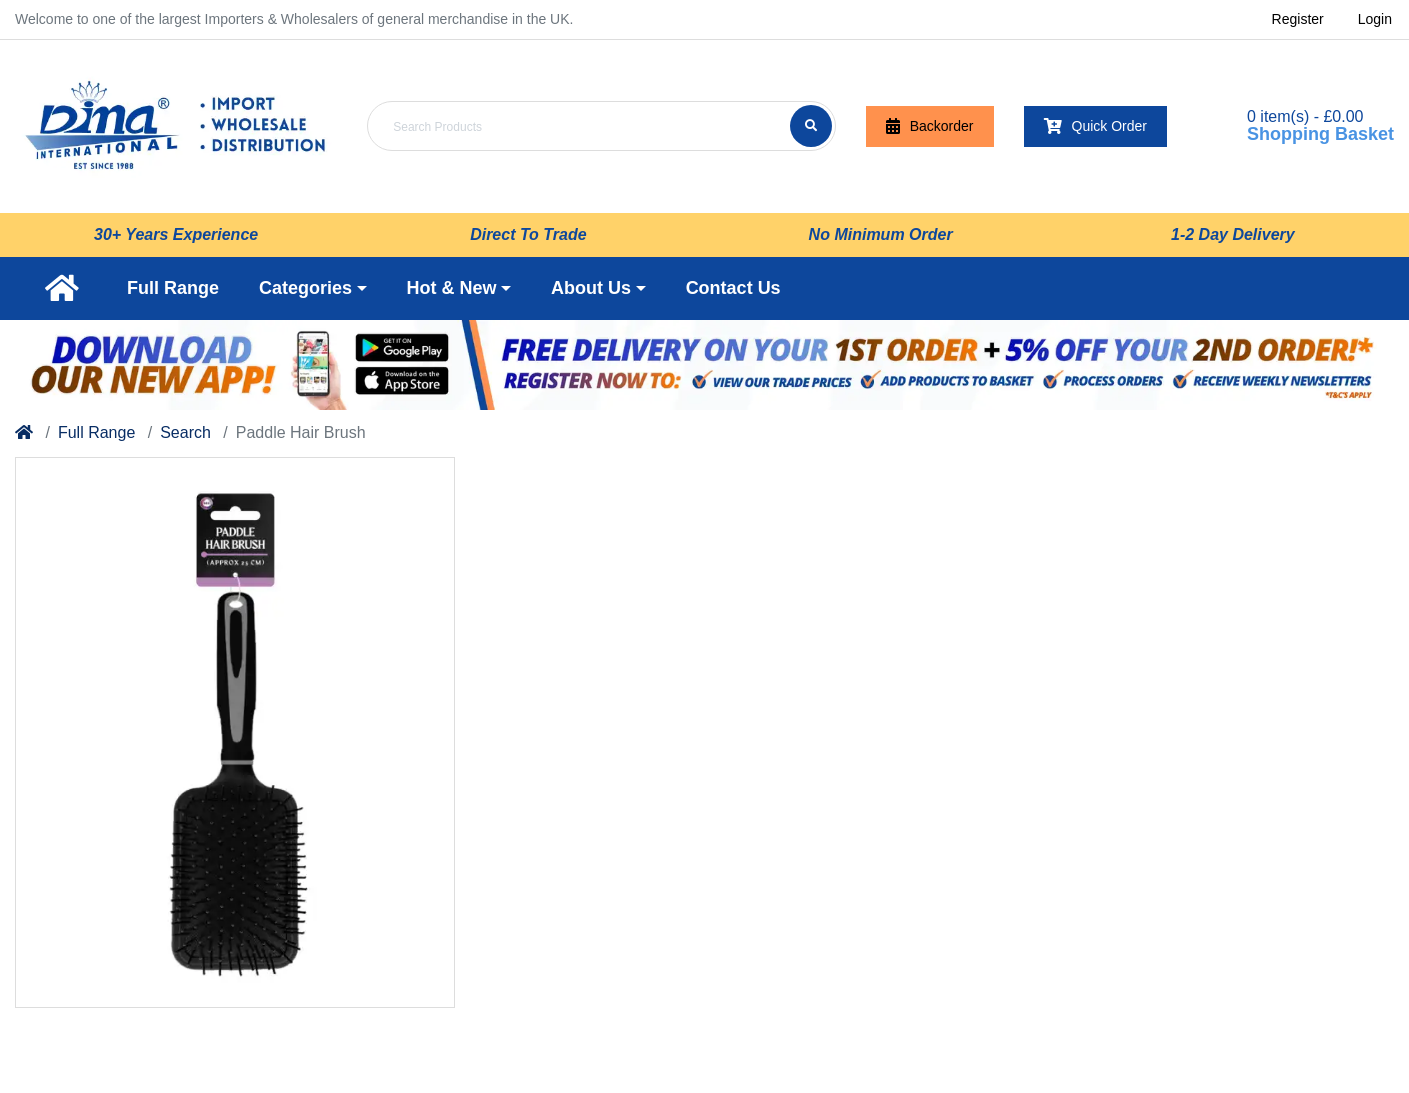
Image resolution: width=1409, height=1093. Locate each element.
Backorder (930, 126)
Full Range (96, 432)
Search (185, 432)
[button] (313, 288)
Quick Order (1095, 126)
